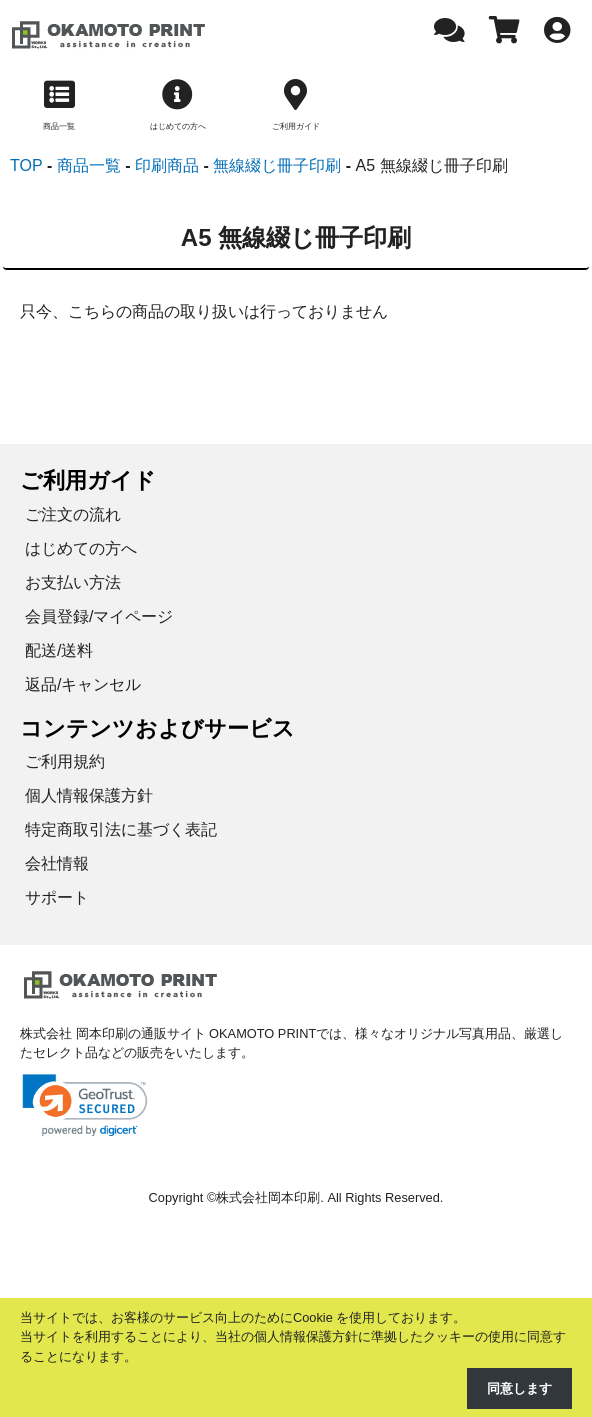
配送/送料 (59, 650)
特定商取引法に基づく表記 (121, 829)
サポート (57, 897)
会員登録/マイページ (99, 616)
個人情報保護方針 (89, 795)
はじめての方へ (81, 548)
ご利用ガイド (88, 480)
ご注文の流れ (73, 514)
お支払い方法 (73, 582)
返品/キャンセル (83, 684)
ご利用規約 (65, 761)
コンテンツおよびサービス (157, 728)
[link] (85, 1105)
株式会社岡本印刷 (268, 1197)
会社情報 (57, 863)
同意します (519, 1388)
